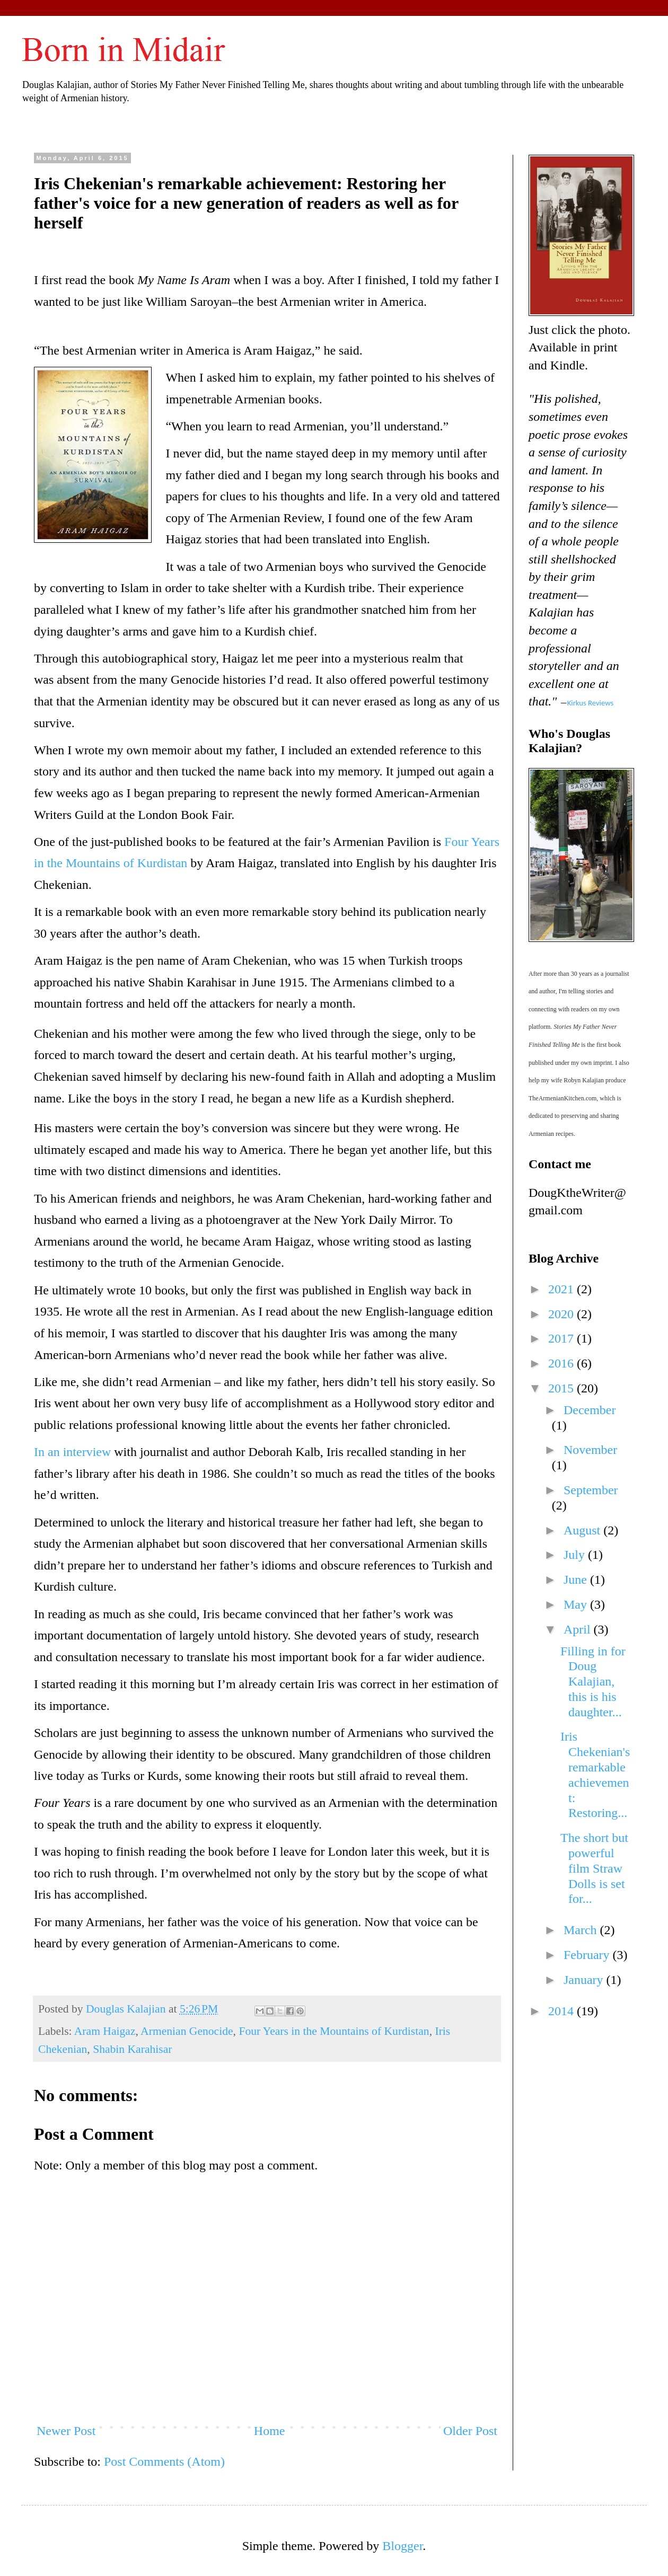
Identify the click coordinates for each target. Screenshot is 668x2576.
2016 (562, 1363)
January (585, 1980)
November (590, 1450)
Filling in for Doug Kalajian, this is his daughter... (593, 1681)
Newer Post (66, 2431)
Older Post (470, 2431)
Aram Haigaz (105, 2031)
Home (269, 2431)
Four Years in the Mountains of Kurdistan (334, 2031)
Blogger (402, 2546)
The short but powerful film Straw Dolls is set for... (594, 1868)
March (582, 1930)
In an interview (72, 1452)
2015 (562, 1388)
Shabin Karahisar (132, 2049)
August (583, 1530)
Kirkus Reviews (590, 703)
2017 (562, 1338)
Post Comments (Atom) (164, 2461)
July (576, 1555)
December (590, 1410)
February (588, 1955)
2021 (562, 1289)
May (577, 1604)
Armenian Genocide (186, 2031)
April (579, 1629)
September (591, 1490)
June (577, 1579)
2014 (562, 2011)
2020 (562, 1314)
